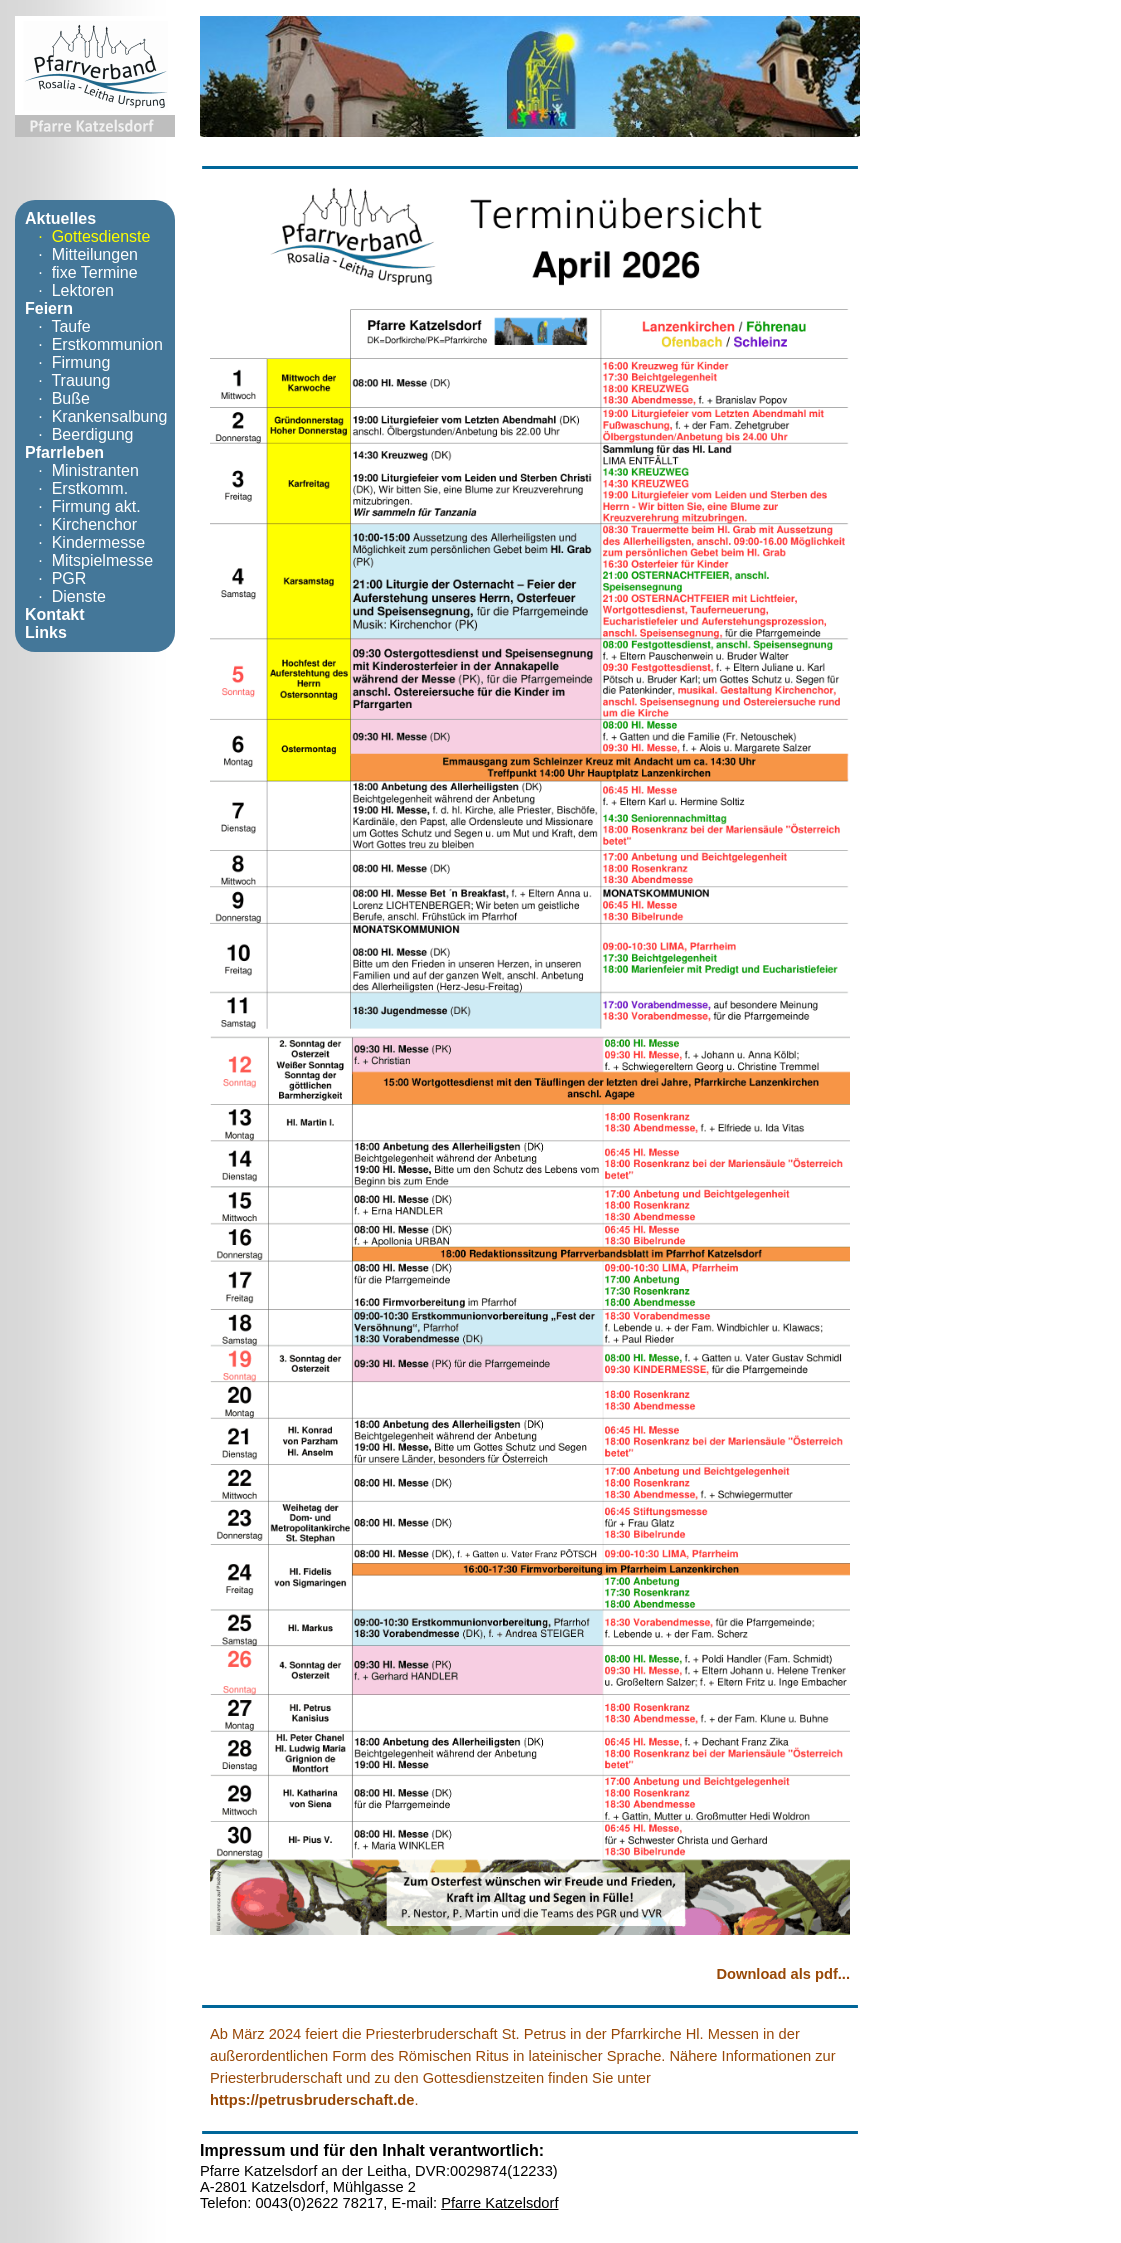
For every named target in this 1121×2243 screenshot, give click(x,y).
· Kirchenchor (81, 524)
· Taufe (58, 326)
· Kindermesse (85, 542)
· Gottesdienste (87, 236)
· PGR (55, 578)
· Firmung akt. (83, 506)
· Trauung (67, 380)
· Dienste (65, 596)
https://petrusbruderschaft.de (312, 2100)
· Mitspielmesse (89, 560)
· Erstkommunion (94, 344)
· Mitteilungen (81, 254)
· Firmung (67, 362)
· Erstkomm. (76, 488)
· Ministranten (82, 470)
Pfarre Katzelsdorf (499, 2203)
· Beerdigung (79, 434)
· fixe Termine (81, 272)
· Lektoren (69, 290)
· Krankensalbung (96, 416)
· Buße (57, 398)
